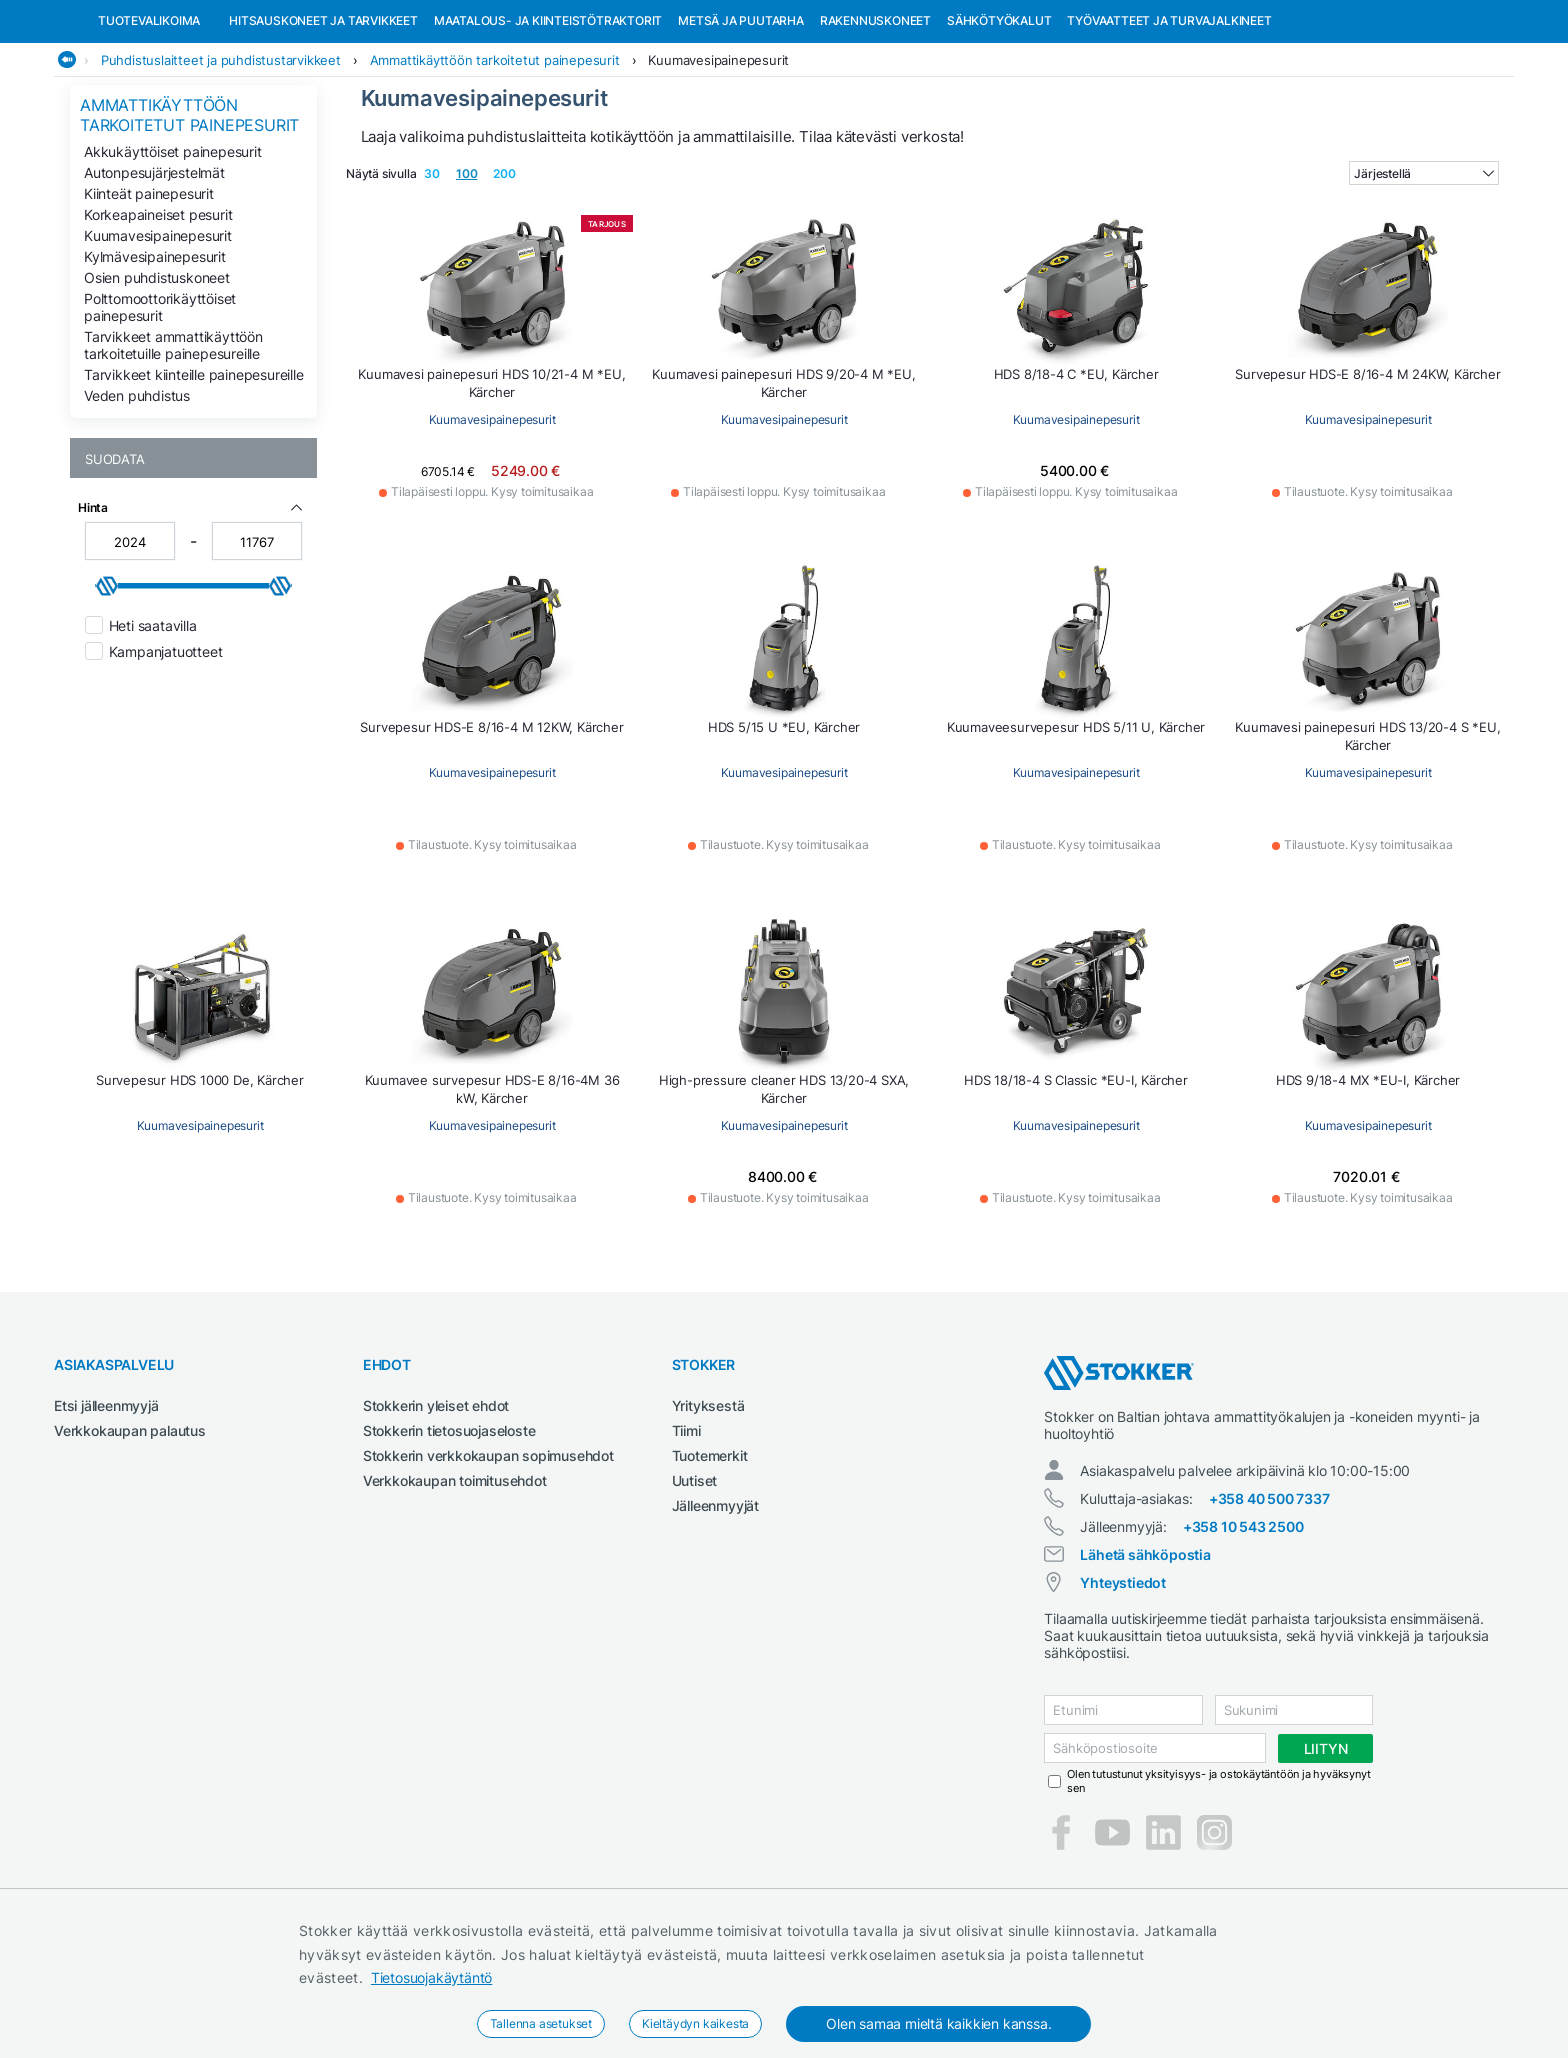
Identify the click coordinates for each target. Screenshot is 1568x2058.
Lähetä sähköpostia (1145, 1657)
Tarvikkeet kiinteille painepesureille (194, 477)
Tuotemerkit (710, 1558)
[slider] (107, 689)
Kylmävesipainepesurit (155, 359)
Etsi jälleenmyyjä (106, 1508)
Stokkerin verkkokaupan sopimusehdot (488, 1558)
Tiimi (686, 1533)
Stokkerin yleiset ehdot (436, 1508)
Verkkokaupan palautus (130, 1533)
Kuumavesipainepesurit (718, 163)
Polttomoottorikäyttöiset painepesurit (160, 410)
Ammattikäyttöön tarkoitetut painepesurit (495, 163)
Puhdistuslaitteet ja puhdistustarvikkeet (221, 163)
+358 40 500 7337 (1269, 1601)
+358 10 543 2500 (1243, 1629)
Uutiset (695, 1583)
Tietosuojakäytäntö (431, 1977)
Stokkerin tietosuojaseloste (449, 1533)
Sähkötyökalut (999, 123)
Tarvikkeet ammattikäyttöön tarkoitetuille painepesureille (173, 448)
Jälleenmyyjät (715, 1608)
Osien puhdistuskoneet (157, 380)
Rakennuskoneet (875, 123)
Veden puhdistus (137, 498)
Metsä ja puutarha (741, 123)
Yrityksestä (708, 1508)
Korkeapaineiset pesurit (158, 317)
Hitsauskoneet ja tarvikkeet (323, 123)
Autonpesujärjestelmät (154, 275)
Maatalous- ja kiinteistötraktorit (548, 123)
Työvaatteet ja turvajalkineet (1169, 123)
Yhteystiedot (1123, 1685)
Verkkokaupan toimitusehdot (455, 1583)
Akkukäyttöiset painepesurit (173, 254)
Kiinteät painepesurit (149, 296)
